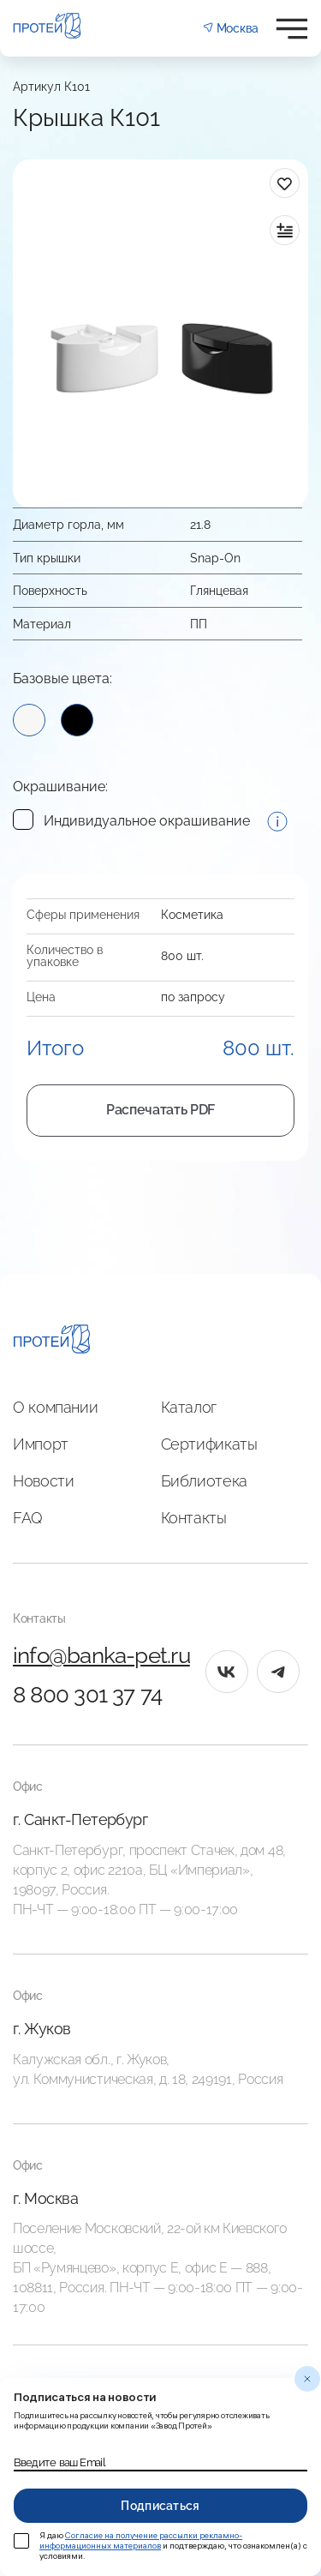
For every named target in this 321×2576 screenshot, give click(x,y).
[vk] (226, 1671)
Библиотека (204, 1481)
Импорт (40, 1444)
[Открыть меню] (292, 28)
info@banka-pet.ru (101, 1655)
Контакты (194, 1518)
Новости (43, 1481)
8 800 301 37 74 (87, 1695)
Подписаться (160, 2506)
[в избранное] (285, 183)
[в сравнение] (285, 230)
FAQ (28, 1518)
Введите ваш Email (59, 2463)
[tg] (278, 1671)
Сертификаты (209, 1444)
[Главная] (52, 1341)
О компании (55, 1407)
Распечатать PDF (160, 1110)
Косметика (192, 915)
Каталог (189, 1407)
